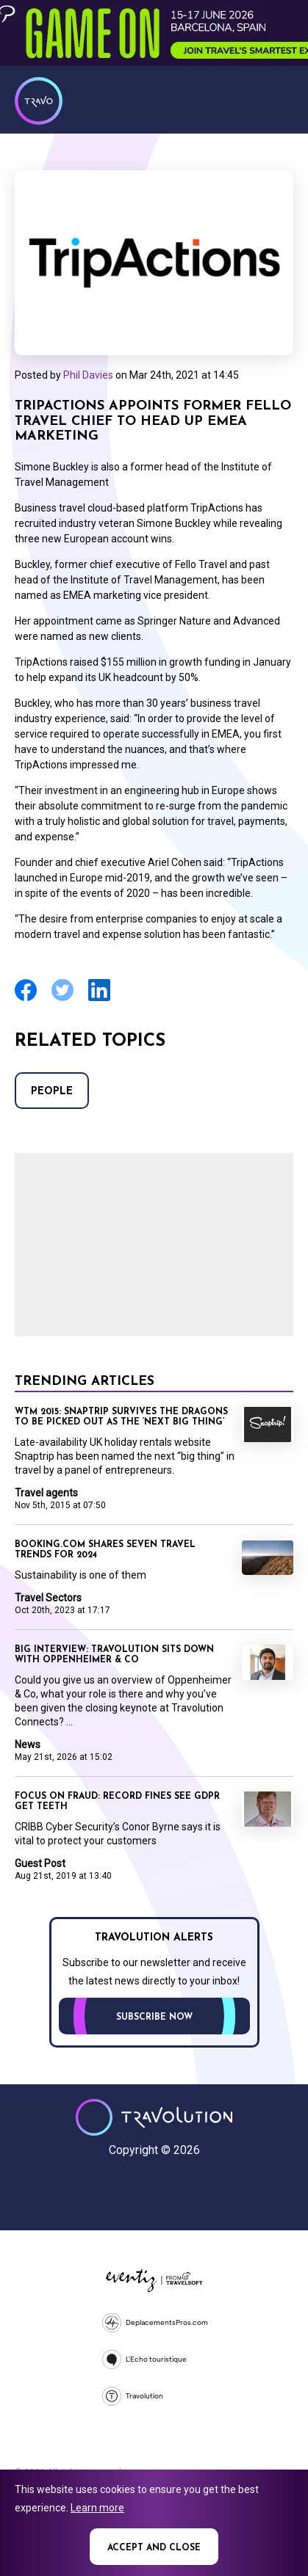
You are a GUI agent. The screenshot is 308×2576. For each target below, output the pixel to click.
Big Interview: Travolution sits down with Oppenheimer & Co (114, 1654)
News (27, 1744)
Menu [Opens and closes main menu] (279, 99)
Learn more (97, 2508)
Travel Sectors (48, 1597)
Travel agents (46, 1492)
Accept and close (154, 2548)
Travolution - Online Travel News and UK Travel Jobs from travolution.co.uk (154, 2117)
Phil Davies (88, 375)
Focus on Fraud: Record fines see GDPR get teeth (117, 1801)
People (52, 1091)
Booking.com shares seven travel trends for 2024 (105, 1550)
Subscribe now (154, 2017)
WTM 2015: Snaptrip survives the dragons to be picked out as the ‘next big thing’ (121, 1417)
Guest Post (40, 1863)
